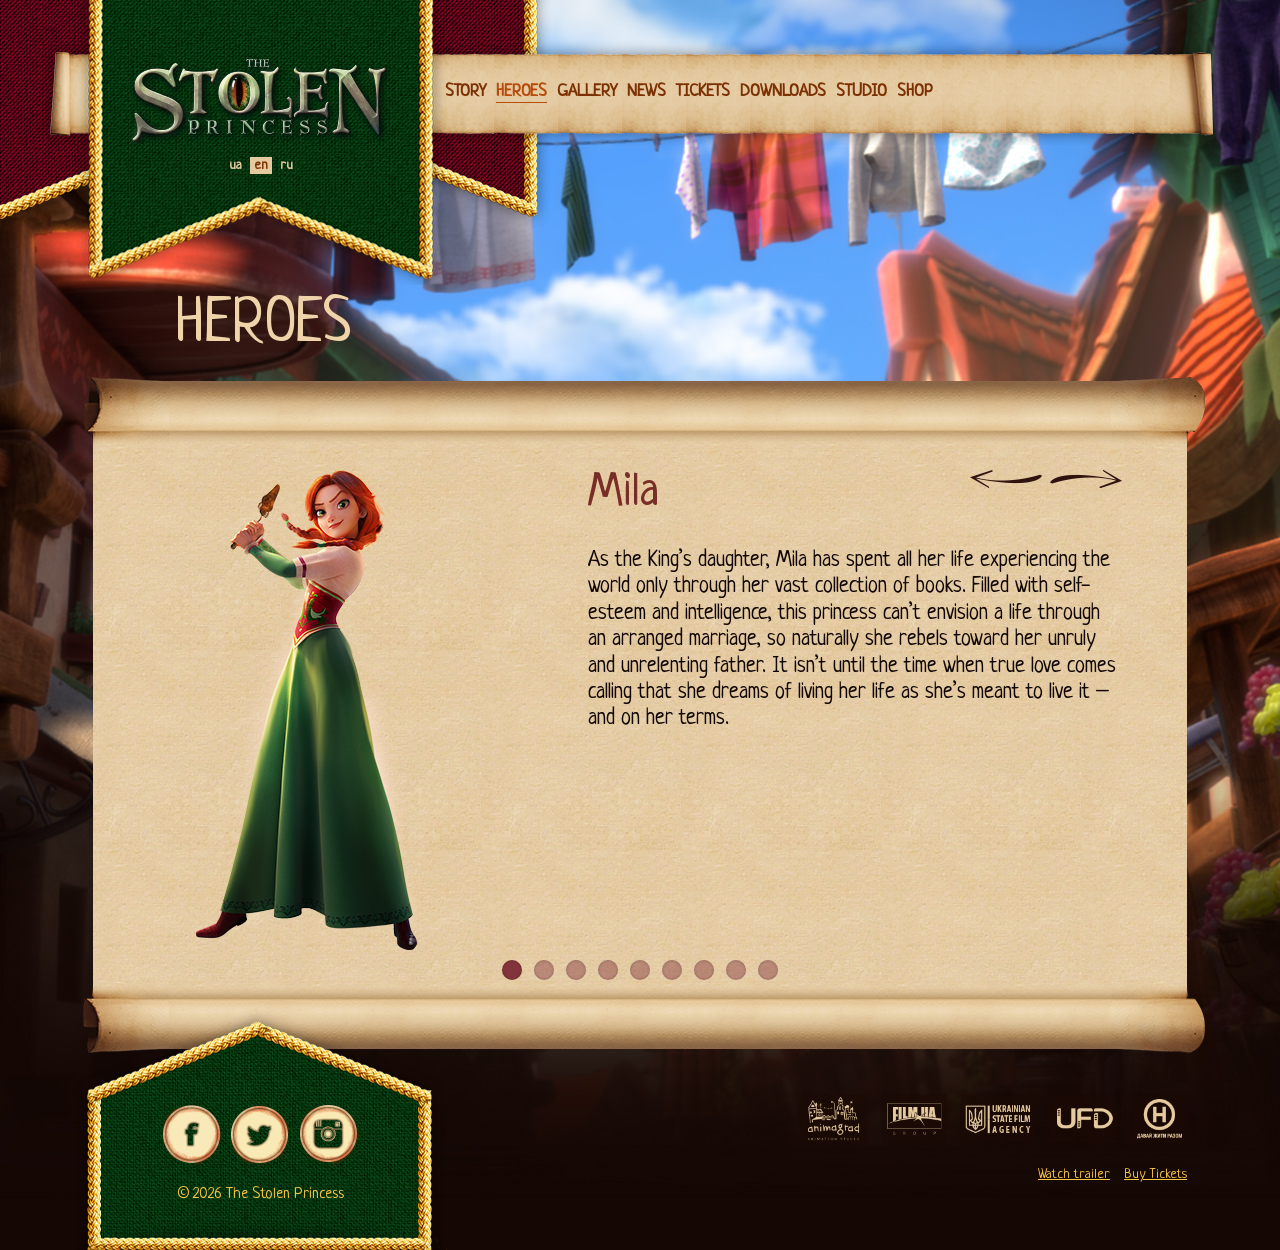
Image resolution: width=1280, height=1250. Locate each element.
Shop (915, 91)
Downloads (783, 91)
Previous (1006, 479)
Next (1086, 479)
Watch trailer (1074, 1174)
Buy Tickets (1155, 1174)
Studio (861, 91)
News (646, 91)
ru (286, 165)
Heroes (521, 91)
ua (235, 165)
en (261, 165)
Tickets (703, 91)
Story (465, 91)
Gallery (587, 91)
